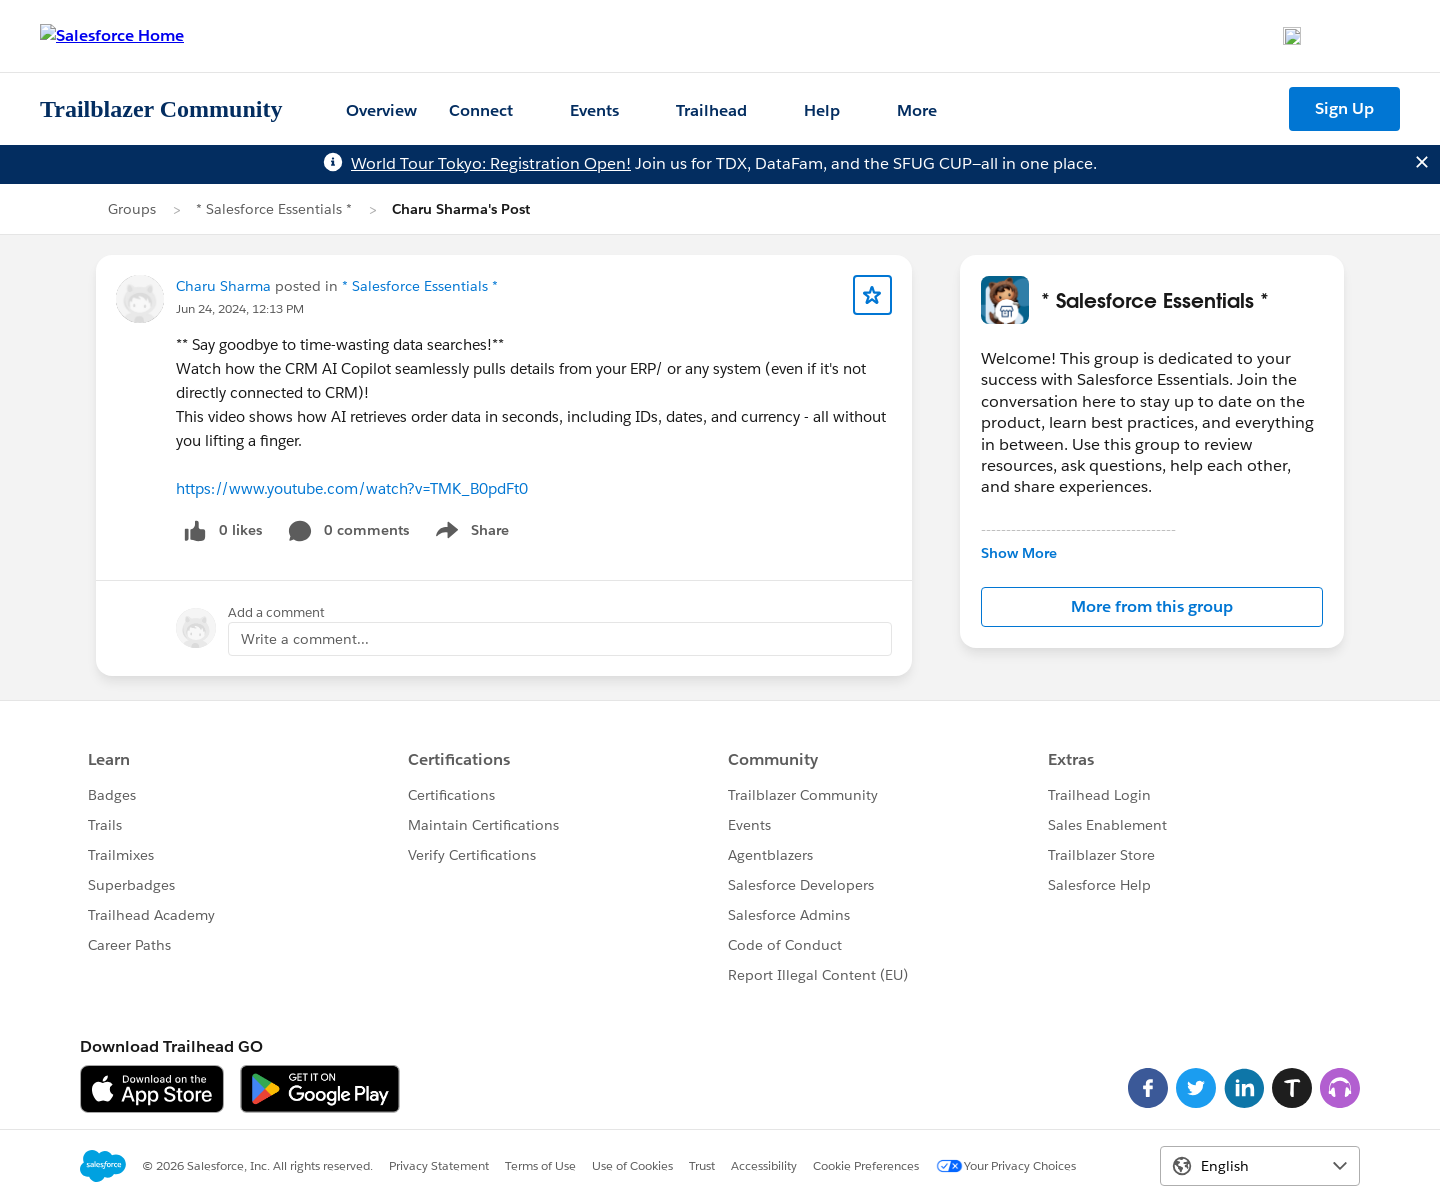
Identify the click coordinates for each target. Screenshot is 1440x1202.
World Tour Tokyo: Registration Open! (491, 163)
